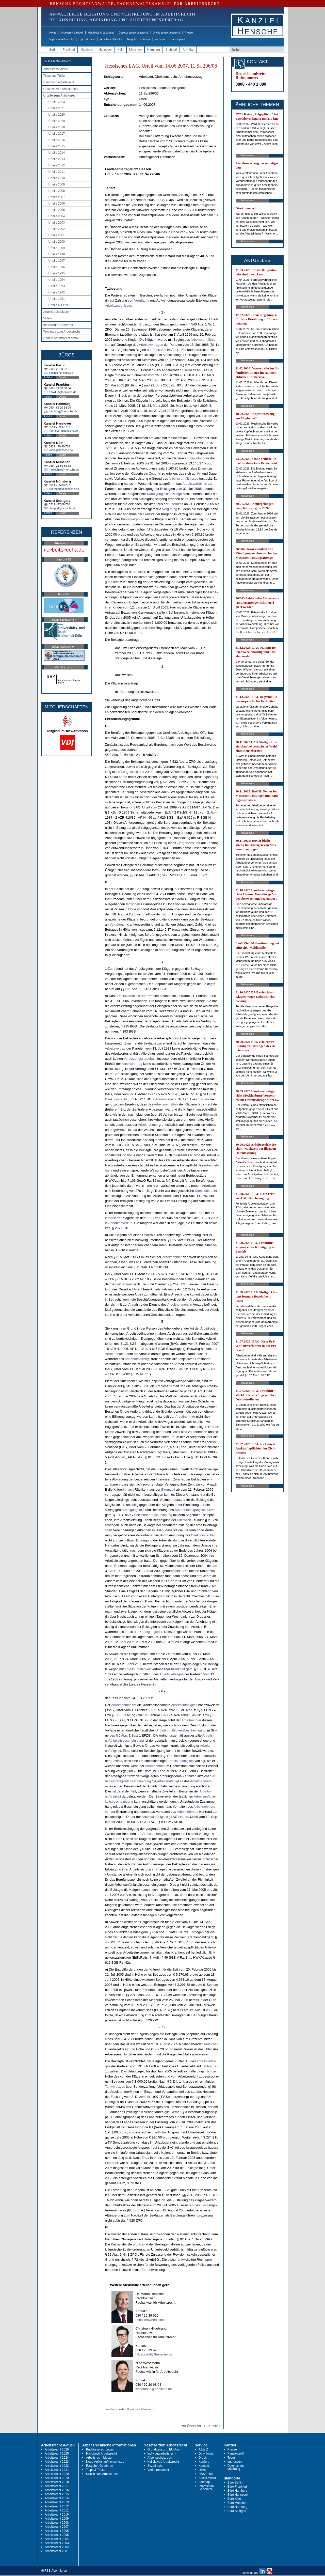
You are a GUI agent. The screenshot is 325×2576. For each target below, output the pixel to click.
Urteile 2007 (56, 197)
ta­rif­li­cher (160, 2132)
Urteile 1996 (56, 267)
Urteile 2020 (56, 114)
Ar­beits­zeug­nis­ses (118, 305)
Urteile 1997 (56, 260)
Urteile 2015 (56, 146)
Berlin (53, 49)
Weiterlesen (247, 155)
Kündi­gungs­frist (132, 519)
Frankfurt (69, 49)
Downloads (206, 2453)
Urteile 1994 (56, 280)
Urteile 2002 (56, 229)
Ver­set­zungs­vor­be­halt (139, 1058)
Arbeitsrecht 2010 (57, 2514)
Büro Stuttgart (237, 2511)
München (135, 49)
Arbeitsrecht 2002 (57, 2547)
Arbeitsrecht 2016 (57, 2490)
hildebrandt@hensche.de (154, 2354)
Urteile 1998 (56, 254)
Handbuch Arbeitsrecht (100, 32)
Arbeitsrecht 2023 (57, 2461)
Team (231, 2457)
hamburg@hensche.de (63, 411)
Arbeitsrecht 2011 (57, 2510)
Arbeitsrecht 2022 (57, 2466)
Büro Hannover (238, 2494)
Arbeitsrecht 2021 (57, 2470)
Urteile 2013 (56, 159)
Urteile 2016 (56, 140)
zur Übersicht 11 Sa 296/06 (202, 2426)
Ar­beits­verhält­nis (194, 484)
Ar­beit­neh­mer (148, 1125)
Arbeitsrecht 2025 (57, 2453)
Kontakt (204, 2466)
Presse (189, 32)
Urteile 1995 (56, 273)
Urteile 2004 (56, 216)
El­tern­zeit (159, 350)
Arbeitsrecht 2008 (57, 2522)
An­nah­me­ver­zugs (137, 1359)
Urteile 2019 (56, 121)
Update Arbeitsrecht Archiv (61, 338)
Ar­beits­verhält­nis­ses (183, 478)
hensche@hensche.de (152, 2320)
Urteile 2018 (56, 127)
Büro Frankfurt (237, 2486)
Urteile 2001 (56, 235)
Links (202, 2470)
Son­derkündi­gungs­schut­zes (195, 1510)
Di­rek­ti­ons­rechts (203, 1535)
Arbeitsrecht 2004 (57, 2539)
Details (63, 377)
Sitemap (204, 2482)
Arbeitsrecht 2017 (57, 2486)
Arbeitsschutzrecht (160, 2457)
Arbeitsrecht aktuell (72, 32)
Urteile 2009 (56, 184)
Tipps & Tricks (87, 39)
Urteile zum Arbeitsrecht (166, 32)
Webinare (160, 39)
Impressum (235, 2461)
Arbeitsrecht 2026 (57, 2449)
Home (53, 32)
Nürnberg (153, 49)
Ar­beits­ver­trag (115, 1048)
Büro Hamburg (237, 2490)
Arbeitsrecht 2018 (57, 2482)
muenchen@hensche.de (64, 469)
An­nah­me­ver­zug (120, 1223)
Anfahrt (48, 377)
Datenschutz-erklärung (237, 2467)
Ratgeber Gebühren (138, 39)
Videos (48, 318)
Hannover (105, 49)
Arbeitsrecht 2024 (57, 2457)
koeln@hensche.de (61, 449)
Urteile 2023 (56, 102)
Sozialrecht (155, 2466)
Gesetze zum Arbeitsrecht (133, 32)
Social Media (207, 2478)
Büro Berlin (235, 2482)
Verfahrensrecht (158, 2470)
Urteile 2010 (56, 178)
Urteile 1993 (56, 286)
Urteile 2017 (56, 133)
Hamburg (86, 49)
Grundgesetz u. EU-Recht (165, 2449)
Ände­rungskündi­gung (156, 1515)
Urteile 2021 (56, 108)
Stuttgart (171, 49)
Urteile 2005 (56, 210)
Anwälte (188, 49)
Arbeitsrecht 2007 (57, 2526)
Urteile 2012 (56, 165)
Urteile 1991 (56, 299)
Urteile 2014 (56, 152)
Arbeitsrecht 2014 (57, 2498)
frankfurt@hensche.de (62, 392)
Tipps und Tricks (54, 75)
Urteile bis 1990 (59, 305)
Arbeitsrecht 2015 (57, 2494)
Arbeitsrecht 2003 (57, 2543)
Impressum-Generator (62, 39)
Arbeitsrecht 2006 (57, 2531)
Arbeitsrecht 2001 (57, 2551)
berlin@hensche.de (61, 372)
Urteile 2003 (56, 222)
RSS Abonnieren (54, 2570)
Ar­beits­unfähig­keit (137, 1669)
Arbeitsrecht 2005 (57, 2535)
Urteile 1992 (56, 292)
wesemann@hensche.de (154, 2389)
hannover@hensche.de (63, 430)
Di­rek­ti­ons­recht (116, 1099)
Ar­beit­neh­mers (178, 1304)
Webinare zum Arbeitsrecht (61, 331)
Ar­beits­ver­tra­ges (151, 345)
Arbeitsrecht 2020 (57, 2474)
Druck (202, 2457)
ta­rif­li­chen (148, 628)
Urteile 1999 (56, 248)
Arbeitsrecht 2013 (57, 2502)
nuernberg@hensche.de (64, 488)
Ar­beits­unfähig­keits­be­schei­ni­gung (181, 1730)
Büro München (237, 2503)
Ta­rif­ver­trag (210, 2066)
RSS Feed (206, 2474)
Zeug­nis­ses (208, 205)
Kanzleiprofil (177, 39)
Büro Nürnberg (238, 2507)
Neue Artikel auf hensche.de (105, 2461)
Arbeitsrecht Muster (111, 39)
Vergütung (141, 300)
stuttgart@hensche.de (62, 508)
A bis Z (203, 2449)
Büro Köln (234, 2499)
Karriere (204, 2461)
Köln (121, 49)
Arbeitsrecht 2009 (57, 2518)
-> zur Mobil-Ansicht (57, 61)
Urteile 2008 (56, 191)
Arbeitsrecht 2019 (57, 2478)
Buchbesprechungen (100, 2449)
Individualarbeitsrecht (162, 2453)
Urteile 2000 (56, 241)
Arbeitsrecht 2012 (57, 2506)
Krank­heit (178, 1669)
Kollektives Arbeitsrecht (163, 2461)
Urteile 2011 (56, 172)
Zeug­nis (155, 473)
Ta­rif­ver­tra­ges (115, 2086)
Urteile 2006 (56, 203)
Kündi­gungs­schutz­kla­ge (164, 494)
